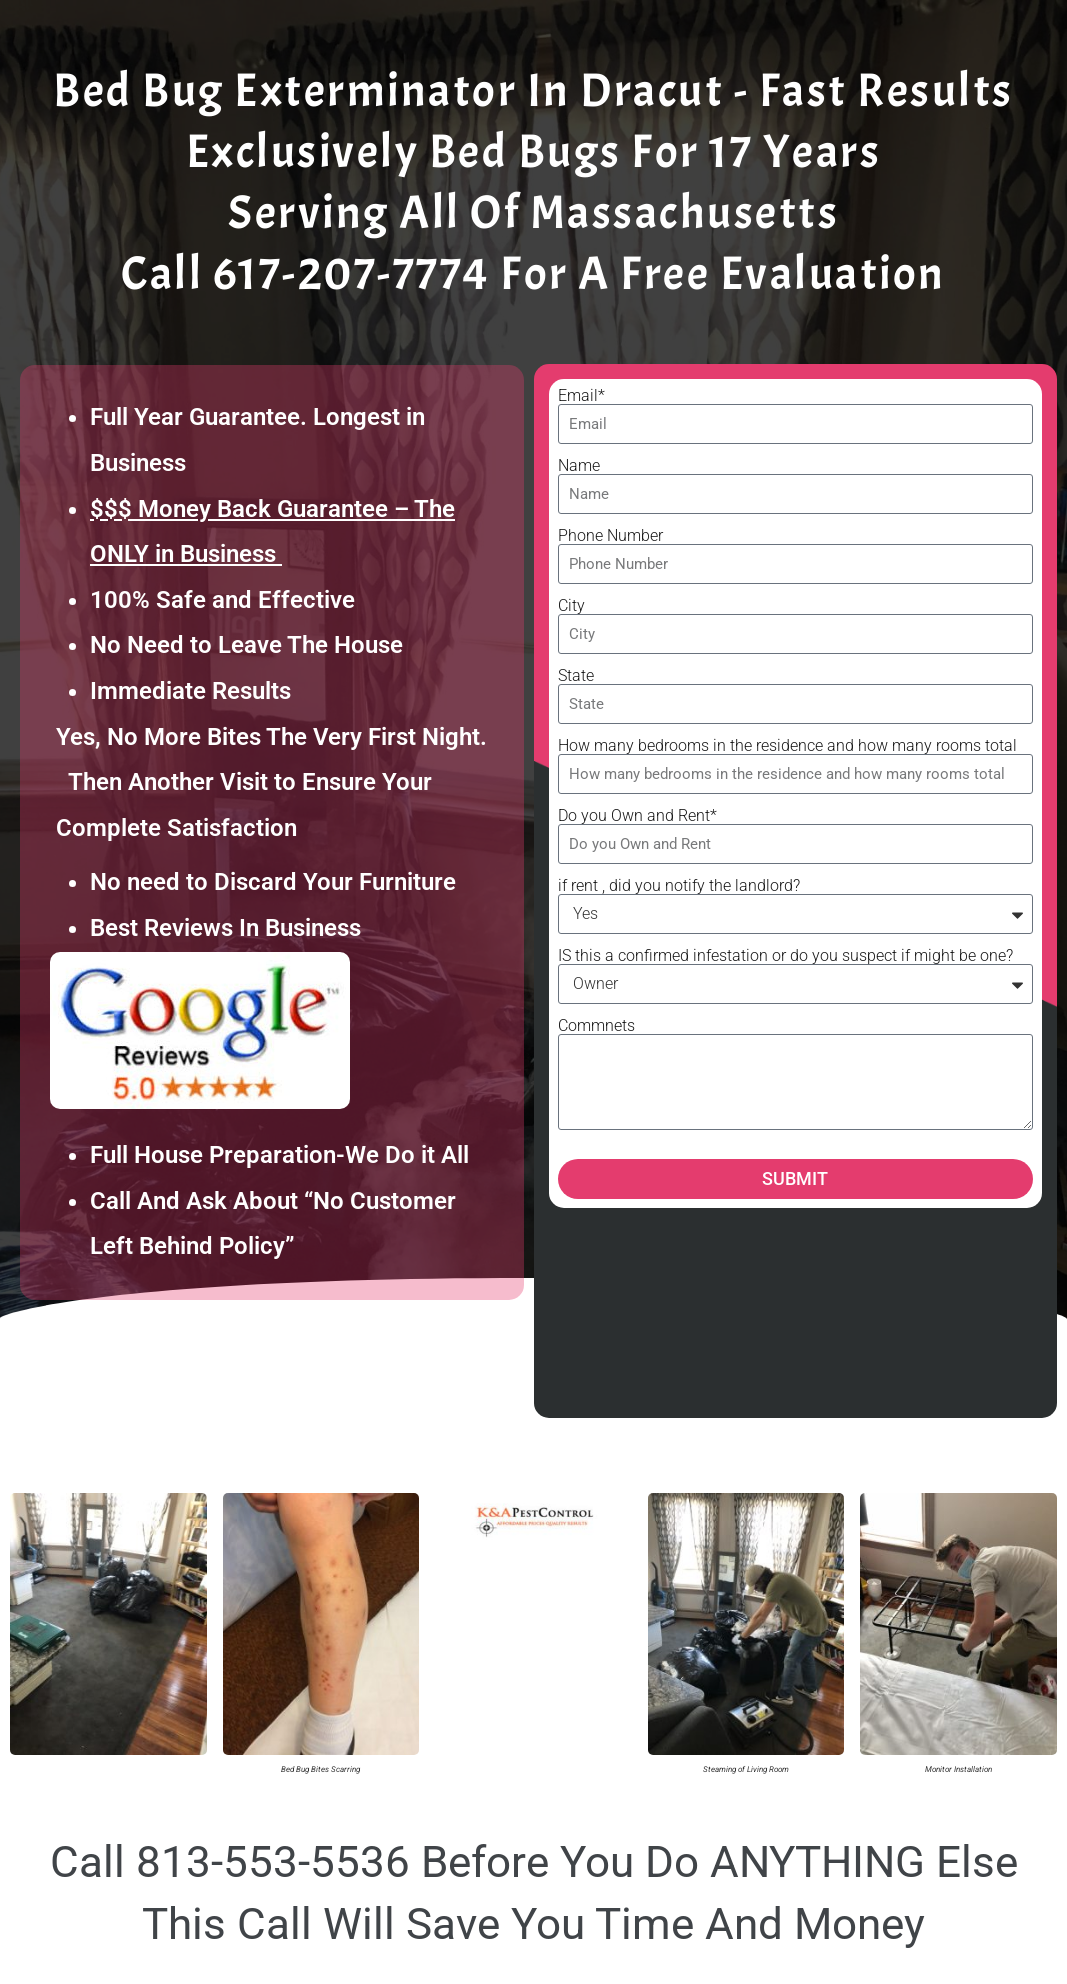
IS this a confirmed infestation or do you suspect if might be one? (785, 956)
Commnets (596, 1026)
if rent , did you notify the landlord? (679, 886)
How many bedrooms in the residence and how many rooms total (787, 746)
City (571, 606)
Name (579, 466)
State (576, 676)
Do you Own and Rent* (637, 816)
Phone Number (610, 536)
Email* (581, 396)
